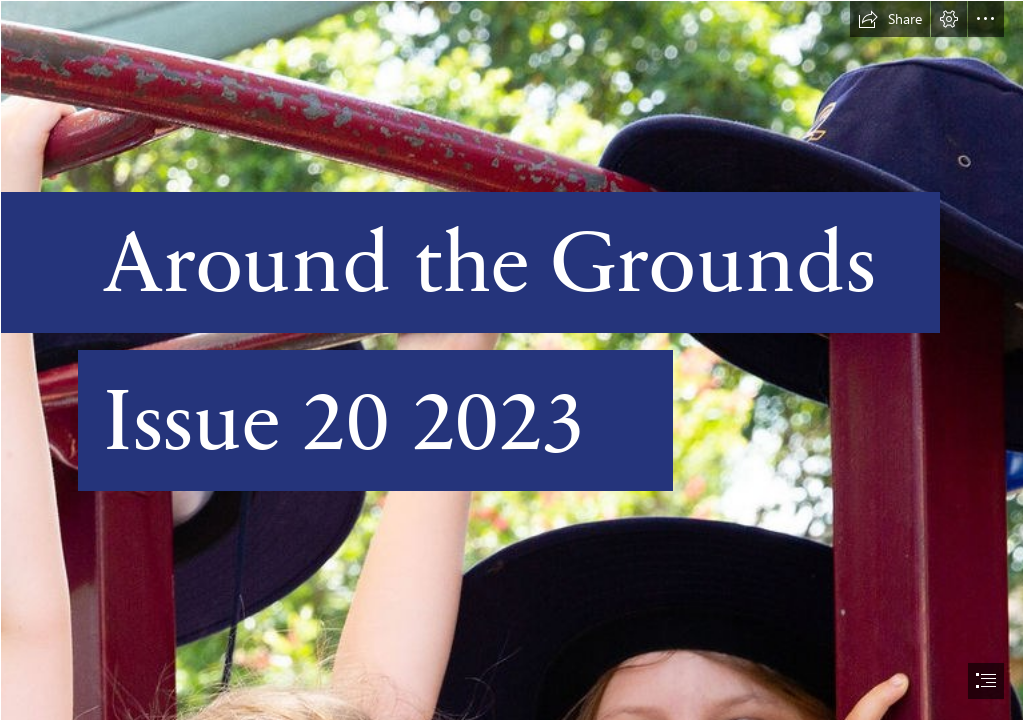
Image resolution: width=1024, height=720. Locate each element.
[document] (512, 360)
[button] (890, 19)
